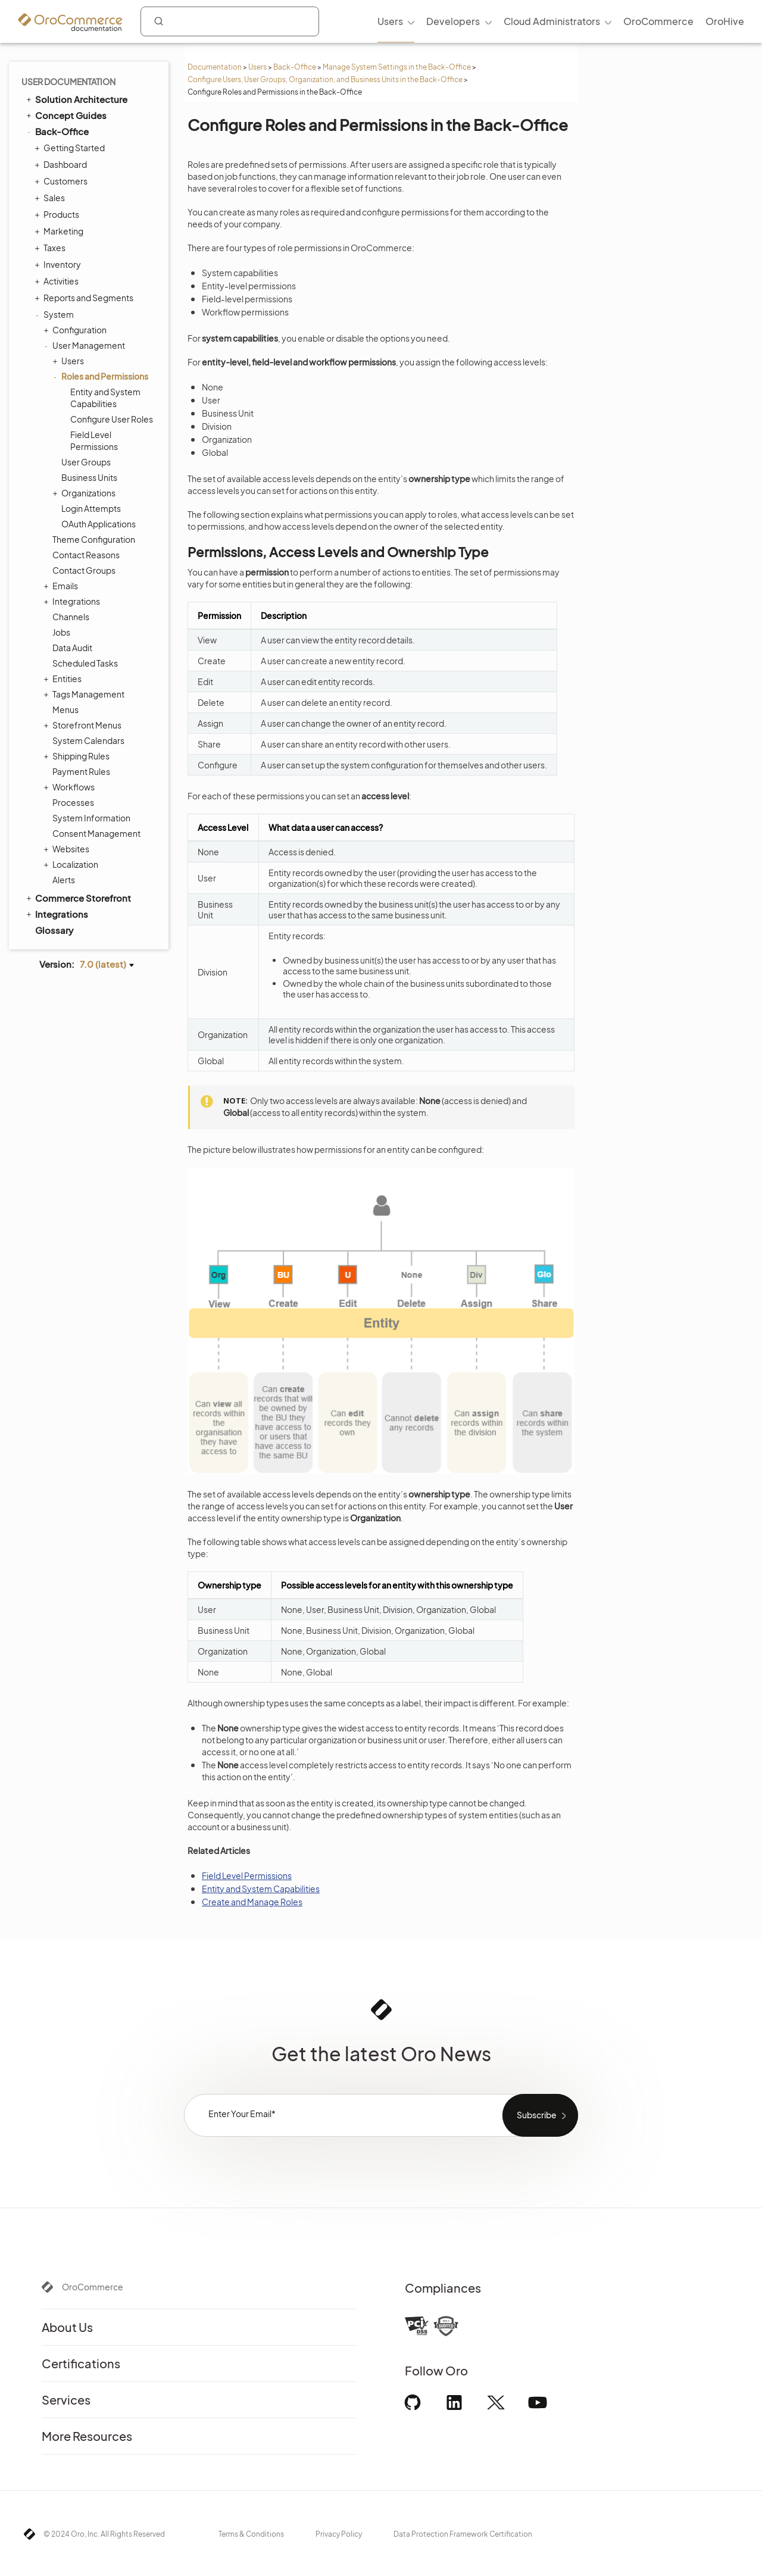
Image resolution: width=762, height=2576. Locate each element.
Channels (70, 616)
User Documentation (68, 81)
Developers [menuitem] (453, 21)
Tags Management (85, 694)
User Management (85, 345)
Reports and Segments (85, 298)
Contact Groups (83, 570)
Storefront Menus (83, 725)
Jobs (61, 632)
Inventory (59, 264)
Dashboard (62, 164)
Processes (73, 802)
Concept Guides (65, 115)
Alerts (63, 879)
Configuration (76, 330)
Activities (58, 281)
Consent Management (96, 833)
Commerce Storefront (77, 898)
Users (257, 66)
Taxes (51, 248)
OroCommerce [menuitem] (658, 21)
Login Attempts (91, 508)
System (56, 314)
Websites (67, 849)
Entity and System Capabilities (105, 397)
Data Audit (72, 647)
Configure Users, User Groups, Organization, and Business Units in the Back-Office (325, 79)
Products (58, 214)
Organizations (85, 493)
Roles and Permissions (101, 376)
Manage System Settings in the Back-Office (397, 66)
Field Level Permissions (94, 440)
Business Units (89, 477)
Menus (65, 709)
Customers (63, 181)
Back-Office (294, 66)
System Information (91, 817)
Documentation (215, 66)
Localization (72, 864)
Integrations (73, 601)
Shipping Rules (78, 756)
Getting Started (71, 148)
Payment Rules (81, 771)
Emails (62, 586)
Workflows (70, 787)
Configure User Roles (111, 419)
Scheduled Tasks (85, 663)
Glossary (54, 930)
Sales (51, 198)
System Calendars (88, 740)
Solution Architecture (75, 99)
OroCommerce (92, 2286)
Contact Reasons (86, 554)
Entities (64, 678)
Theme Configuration (93, 539)
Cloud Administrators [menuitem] (552, 21)
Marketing (60, 231)
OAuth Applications (98, 523)
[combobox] (229, 21)
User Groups (86, 462)
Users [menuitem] (390, 21)
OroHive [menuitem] (724, 21)
